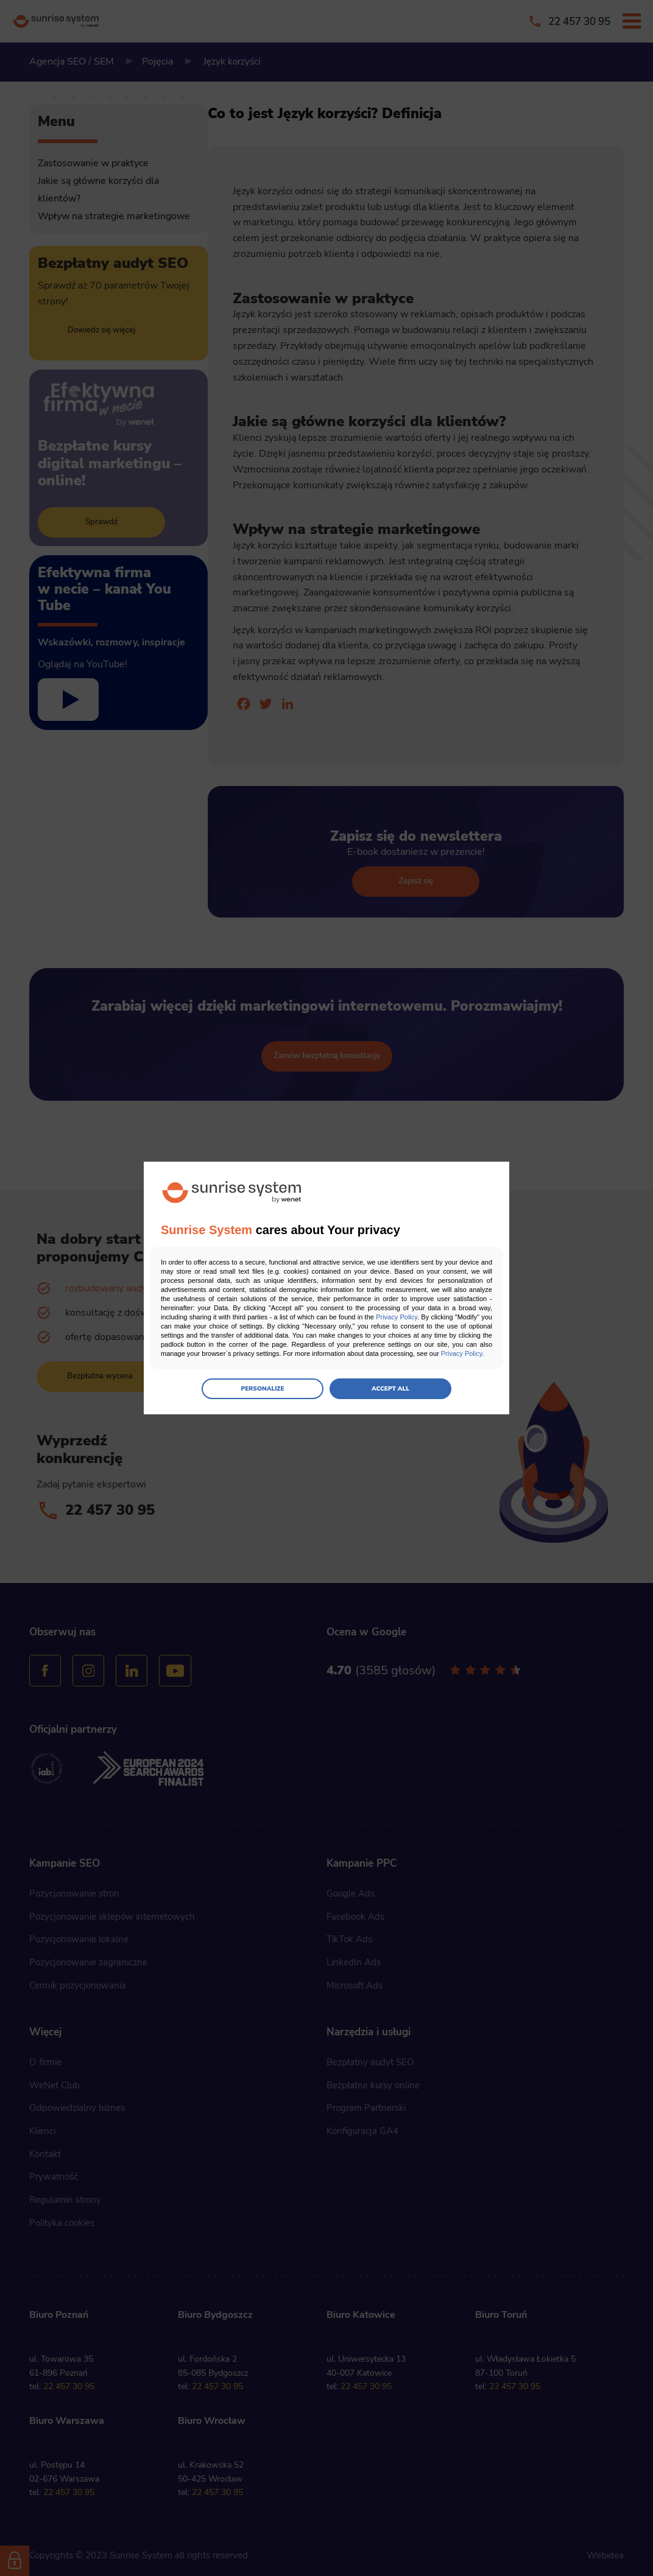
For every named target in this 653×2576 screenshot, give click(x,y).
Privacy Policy (396, 1317)
